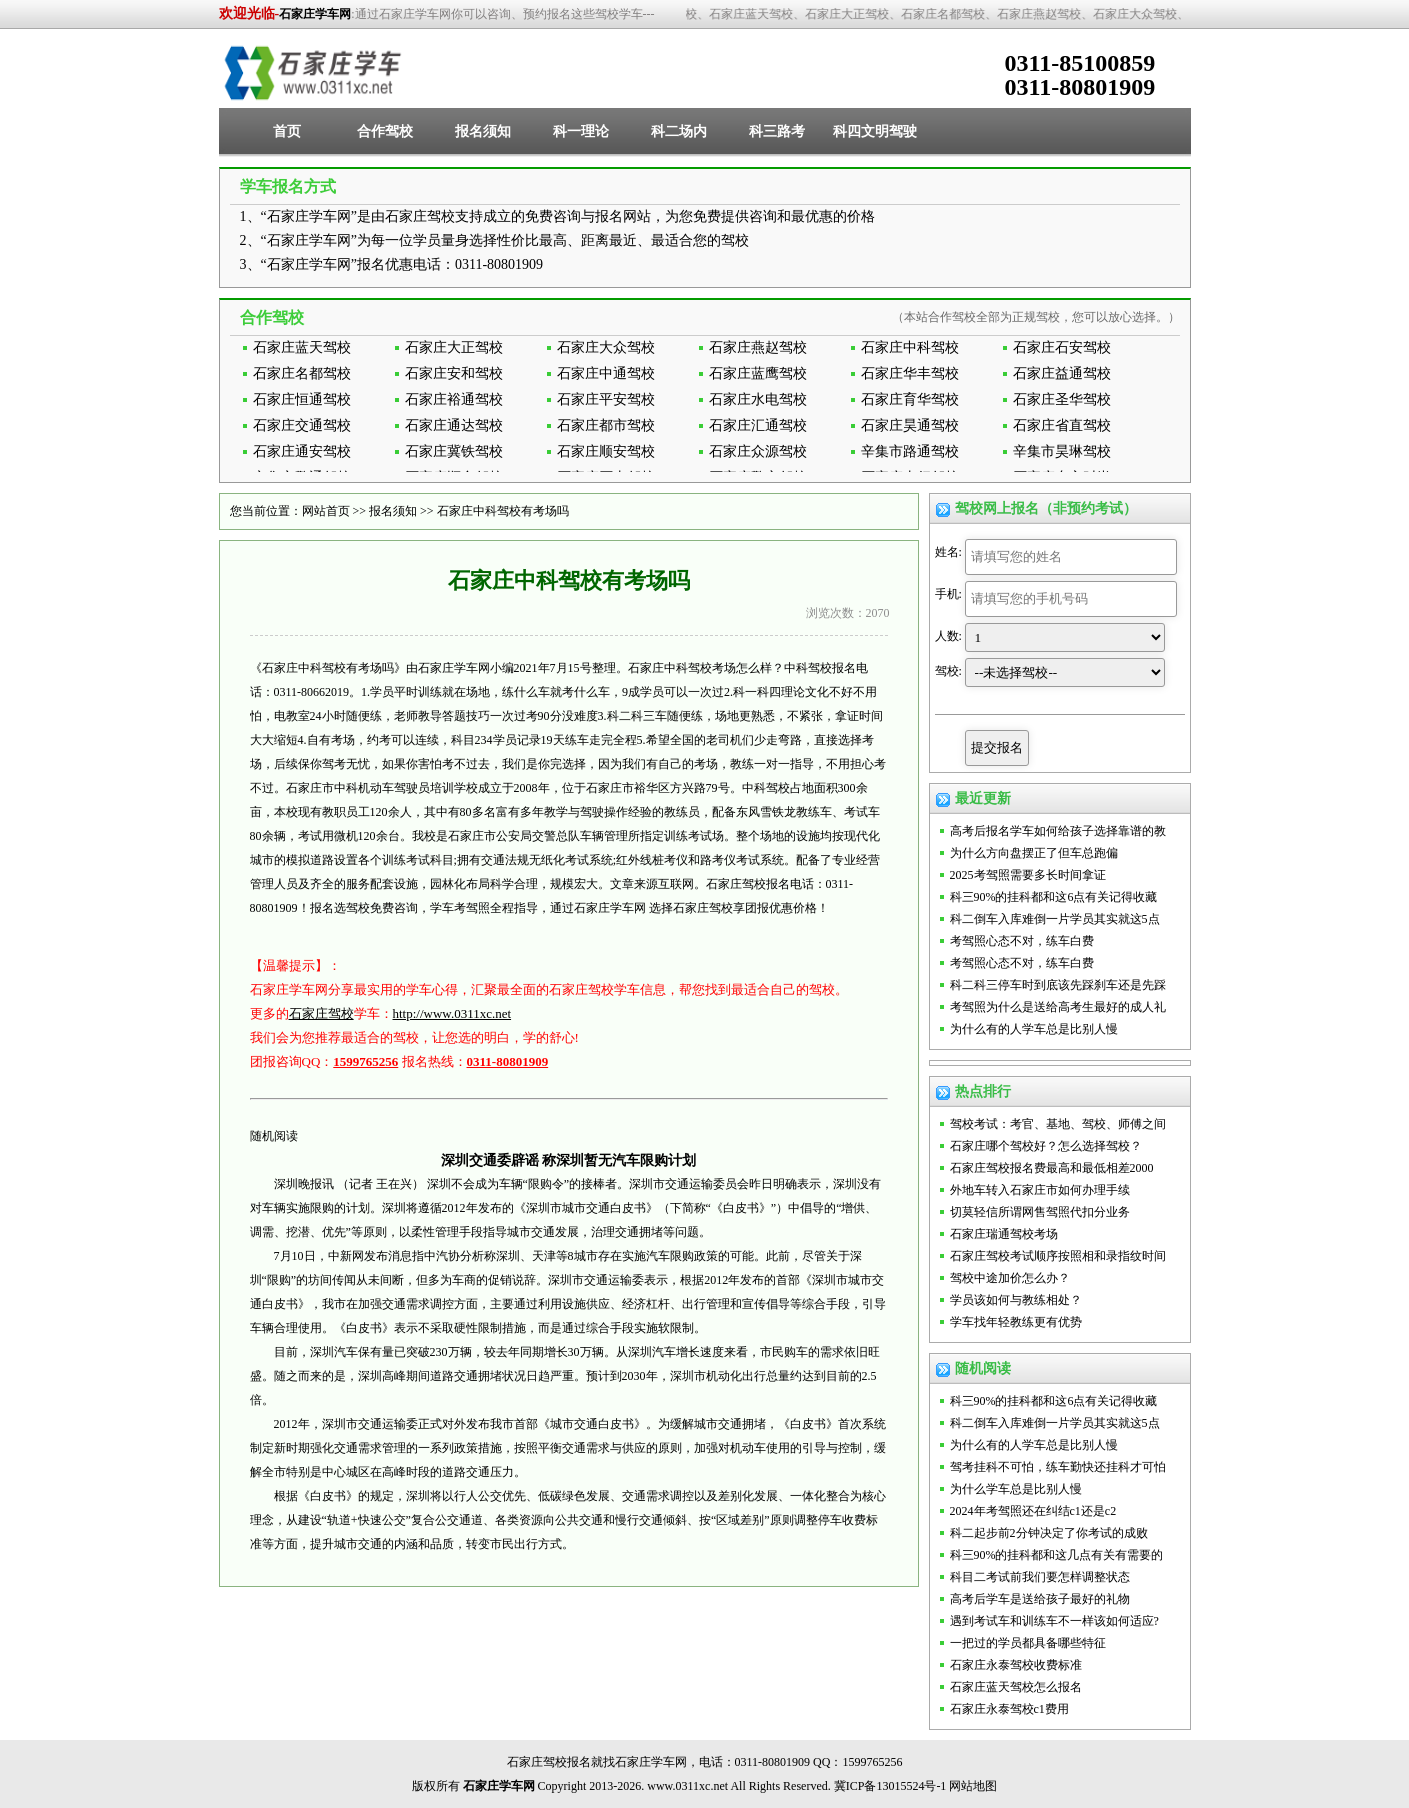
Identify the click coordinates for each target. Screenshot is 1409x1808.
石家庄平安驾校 (606, 399)
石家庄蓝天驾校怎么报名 (1016, 1687)
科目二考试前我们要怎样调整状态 (1040, 1577)
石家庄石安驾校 (1062, 347)
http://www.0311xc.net (452, 1013)
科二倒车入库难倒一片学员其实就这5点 (1055, 919)
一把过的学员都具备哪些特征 (1028, 1643)
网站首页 (326, 511)
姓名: (948, 552)
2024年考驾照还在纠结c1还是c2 (1033, 1511)
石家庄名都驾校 (302, 373)
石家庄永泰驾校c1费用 (1009, 1709)
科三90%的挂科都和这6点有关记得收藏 (1054, 897)
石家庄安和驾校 (454, 373)
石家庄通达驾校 (454, 425)
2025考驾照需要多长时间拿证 (1028, 875)
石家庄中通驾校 (606, 373)
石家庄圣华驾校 (1062, 399)
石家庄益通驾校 (1062, 373)
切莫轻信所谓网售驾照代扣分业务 (1040, 1212)
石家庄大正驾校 (454, 347)
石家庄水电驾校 (758, 399)
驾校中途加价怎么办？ (1010, 1278)
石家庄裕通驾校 (454, 399)
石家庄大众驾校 (606, 347)
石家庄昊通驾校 (910, 425)
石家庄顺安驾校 (606, 451)
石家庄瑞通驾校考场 (1004, 1234)
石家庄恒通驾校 (302, 399)
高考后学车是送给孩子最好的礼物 (1040, 1599)
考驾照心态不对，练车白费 (1022, 941)
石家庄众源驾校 (758, 451)
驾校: (948, 671)
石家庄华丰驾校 (910, 373)
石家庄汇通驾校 (758, 425)
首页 (287, 131)
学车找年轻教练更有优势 (1016, 1322)
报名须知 (483, 131)
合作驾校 (385, 131)
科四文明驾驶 (875, 131)
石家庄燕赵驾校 (758, 347)
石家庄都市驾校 (606, 425)
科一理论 (581, 131)
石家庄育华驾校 (910, 399)
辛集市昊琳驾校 (1062, 451)
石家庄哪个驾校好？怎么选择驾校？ (1046, 1146)
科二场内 (679, 131)
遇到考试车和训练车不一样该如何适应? (1054, 1621)
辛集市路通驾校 (910, 451)
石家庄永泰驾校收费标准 (1016, 1665)
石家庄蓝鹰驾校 (758, 373)
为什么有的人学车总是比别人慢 (1034, 1029)
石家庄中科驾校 (910, 347)
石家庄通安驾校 (302, 451)
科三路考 (777, 131)
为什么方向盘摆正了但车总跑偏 (1034, 853)
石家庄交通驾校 (302, 425)
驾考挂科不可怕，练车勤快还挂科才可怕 (1058, 1467)
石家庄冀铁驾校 (454, 451)
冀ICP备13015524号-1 (890, 1786)
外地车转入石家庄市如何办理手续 (1040, 1190)
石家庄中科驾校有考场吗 (503, 511)
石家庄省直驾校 (1062, 425)
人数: (948, 636)
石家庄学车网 (315, 14)
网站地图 (973, 1786)
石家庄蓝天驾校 (302, 347)
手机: (948, 594)
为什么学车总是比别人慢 (1016, 1489)
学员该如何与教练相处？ (1016, 1300)
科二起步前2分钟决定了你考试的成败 (1049, 1533)
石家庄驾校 (321, 1013)
